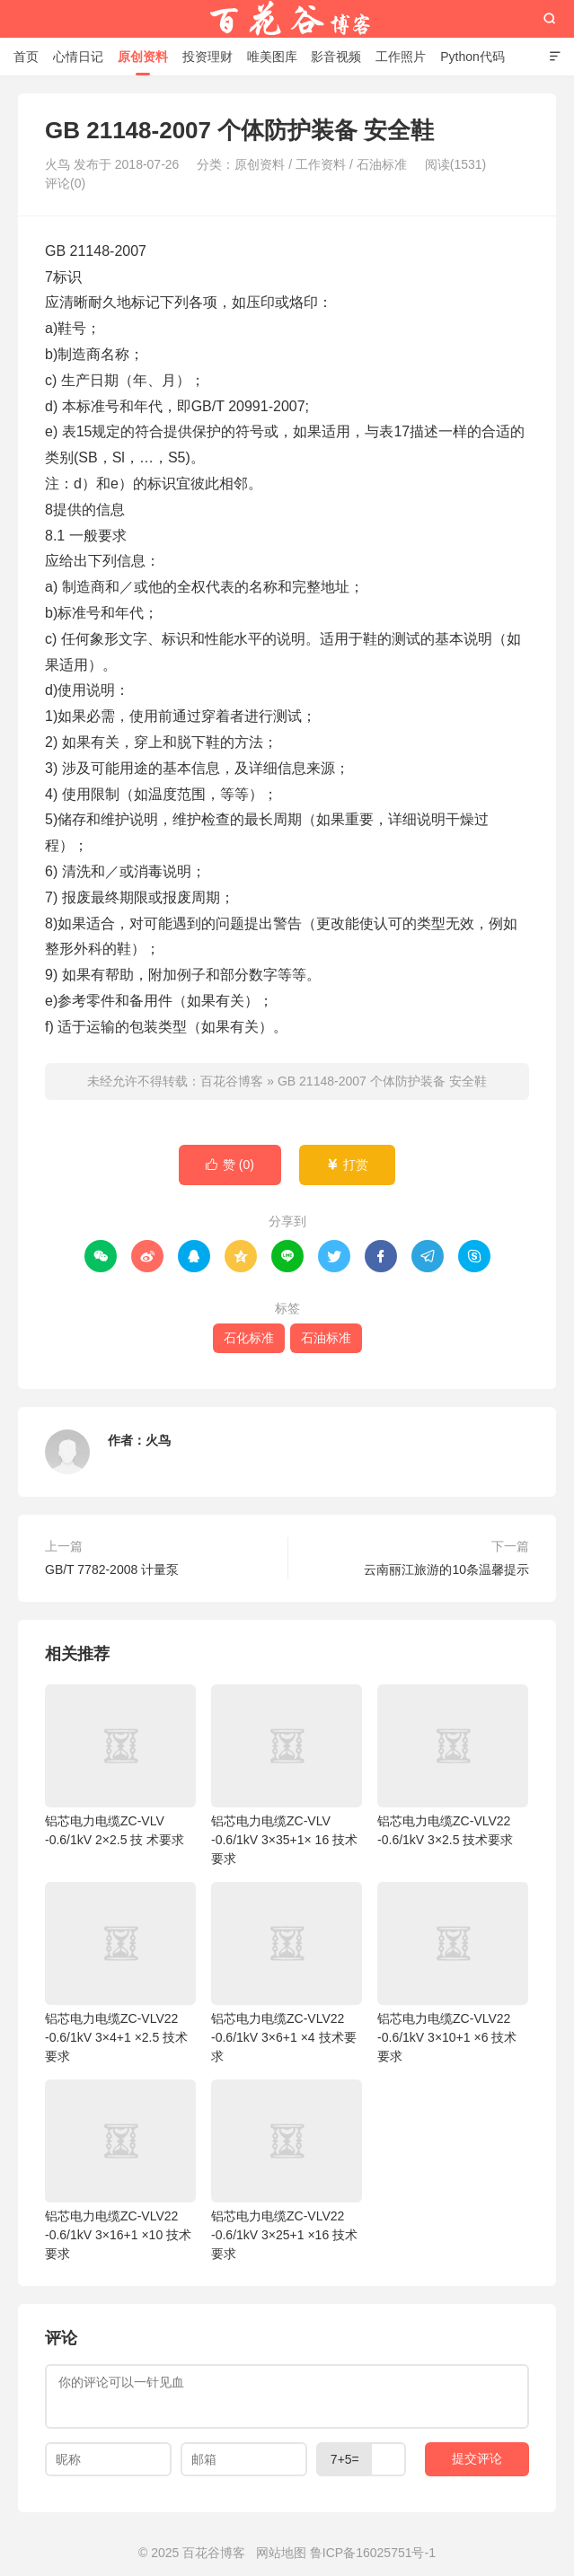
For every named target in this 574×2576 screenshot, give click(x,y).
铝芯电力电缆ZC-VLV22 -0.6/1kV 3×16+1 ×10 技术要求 (120, 2170)
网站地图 (281, 2552)
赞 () (230, 1165)
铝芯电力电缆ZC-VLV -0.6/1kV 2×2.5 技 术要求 (120, 1765)
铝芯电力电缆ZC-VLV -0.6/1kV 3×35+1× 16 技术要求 (286, 1775)
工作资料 (321, 164)
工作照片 (400, 56)
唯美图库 (272, 56)
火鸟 (158, 1440)
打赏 (347, 1165)
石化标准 (249, 1338)
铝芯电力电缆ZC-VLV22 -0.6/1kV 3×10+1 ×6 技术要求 (452, 1972)
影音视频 (336, 56)
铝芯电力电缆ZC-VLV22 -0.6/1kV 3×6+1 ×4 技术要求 (286, 1972)
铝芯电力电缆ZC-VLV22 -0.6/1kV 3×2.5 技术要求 (452, 1765)
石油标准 (382, 164)
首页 (26, 56)
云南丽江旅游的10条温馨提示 (446, 1569)
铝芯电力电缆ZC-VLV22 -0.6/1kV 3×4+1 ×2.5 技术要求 (120, 1972)
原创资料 (143, 56)
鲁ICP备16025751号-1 (373, 2552)
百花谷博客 (287, 19)
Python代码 (472, 56)
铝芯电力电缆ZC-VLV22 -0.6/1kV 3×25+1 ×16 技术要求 (286, 2170)
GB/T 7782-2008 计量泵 (112, 1569)
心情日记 (78, 56)
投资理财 (207, 56)
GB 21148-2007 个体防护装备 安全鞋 (382, 1081)
